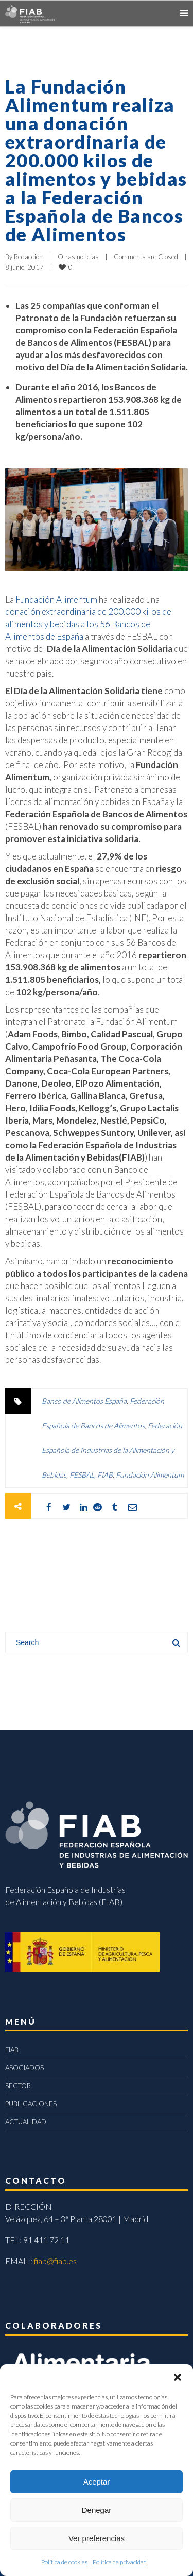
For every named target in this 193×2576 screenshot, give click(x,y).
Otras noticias (78, 257)
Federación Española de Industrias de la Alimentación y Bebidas (112, 1450)
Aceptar (96, 2481)
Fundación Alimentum (56, 599)
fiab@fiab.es (55, 2261)
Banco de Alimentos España (84, 1400)
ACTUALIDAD (25, 2122)
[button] (177, 2377)
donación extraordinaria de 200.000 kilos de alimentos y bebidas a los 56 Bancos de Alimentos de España (88, 624)
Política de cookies (64, 2562)
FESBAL (81, 1474)
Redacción (28, 257)
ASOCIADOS (24, 2068)
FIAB (105, 1474)
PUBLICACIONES (31, 2104)
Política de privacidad (120, 2562)
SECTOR (18, 2086)
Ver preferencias (96, 2538)
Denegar (97, 2510)
